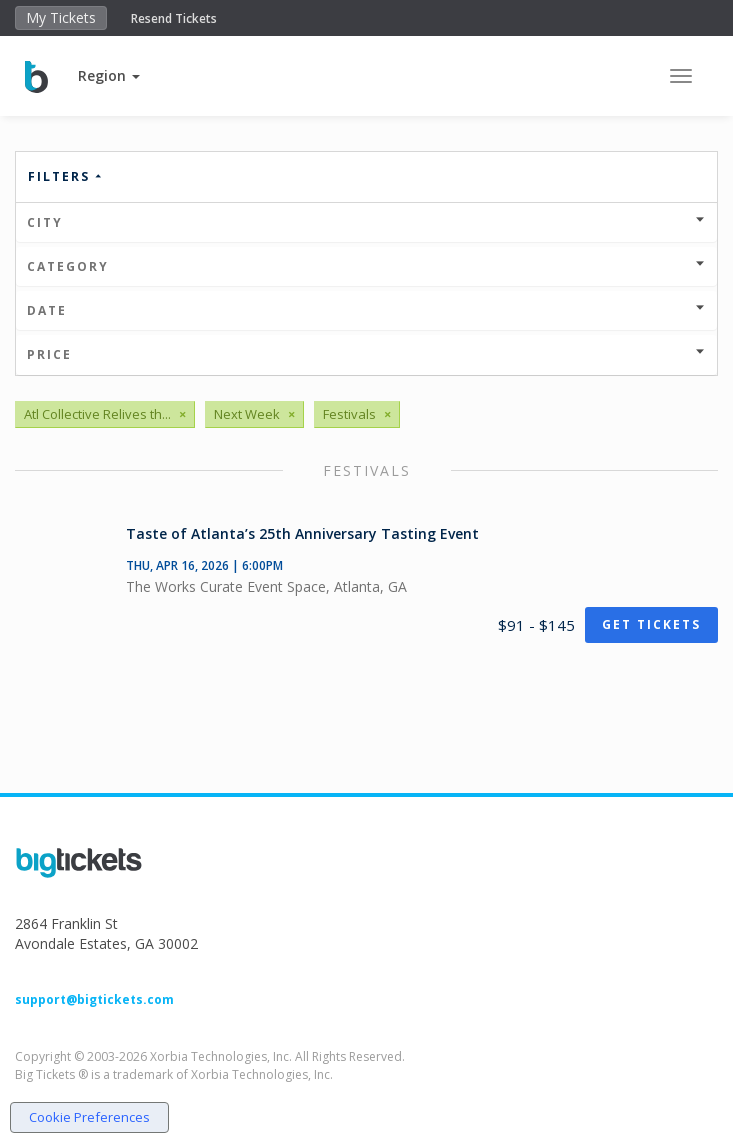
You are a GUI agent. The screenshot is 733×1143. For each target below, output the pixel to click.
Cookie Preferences (89, 1117)
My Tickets (61, 17)
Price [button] (366, 354)
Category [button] (366, 266)
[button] (109, 75)
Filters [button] (66, 176)
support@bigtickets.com (94, 999)
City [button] (366, 222)
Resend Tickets (174, 18)
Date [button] (366, 310)
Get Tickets (651, 624)
